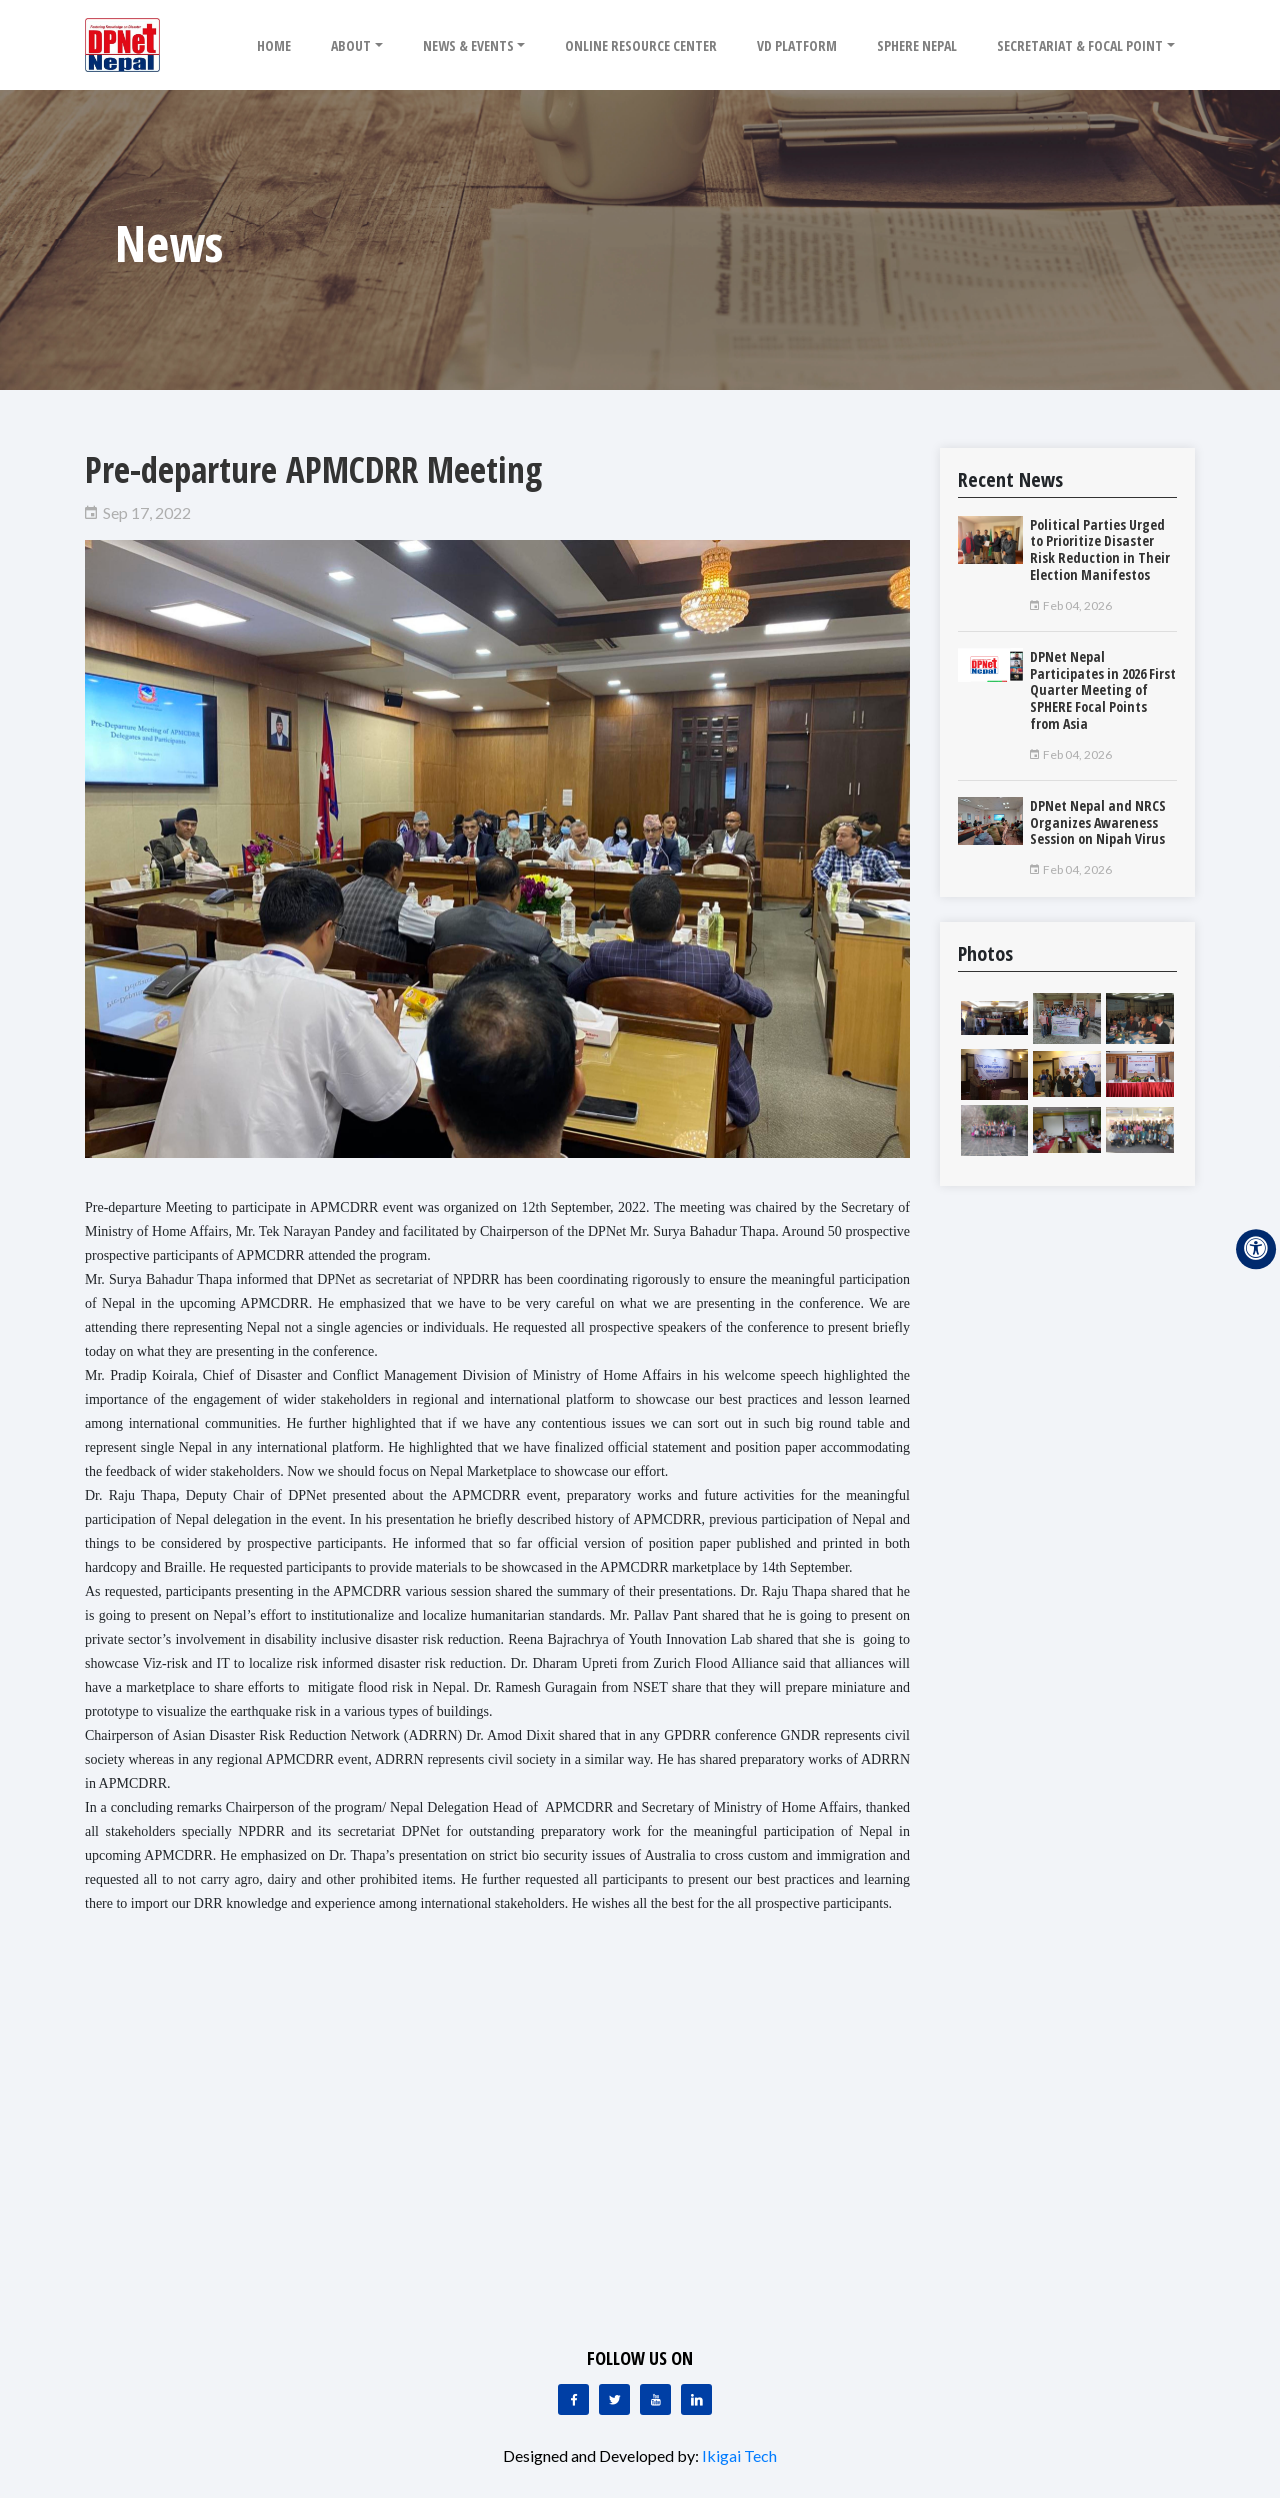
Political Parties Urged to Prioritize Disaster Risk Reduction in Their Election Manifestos (1100, 549)
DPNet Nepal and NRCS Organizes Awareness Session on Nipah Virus (1098, 822)
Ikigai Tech (739, 2455)
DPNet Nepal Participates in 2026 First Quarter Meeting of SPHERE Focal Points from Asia (1103, 690)
